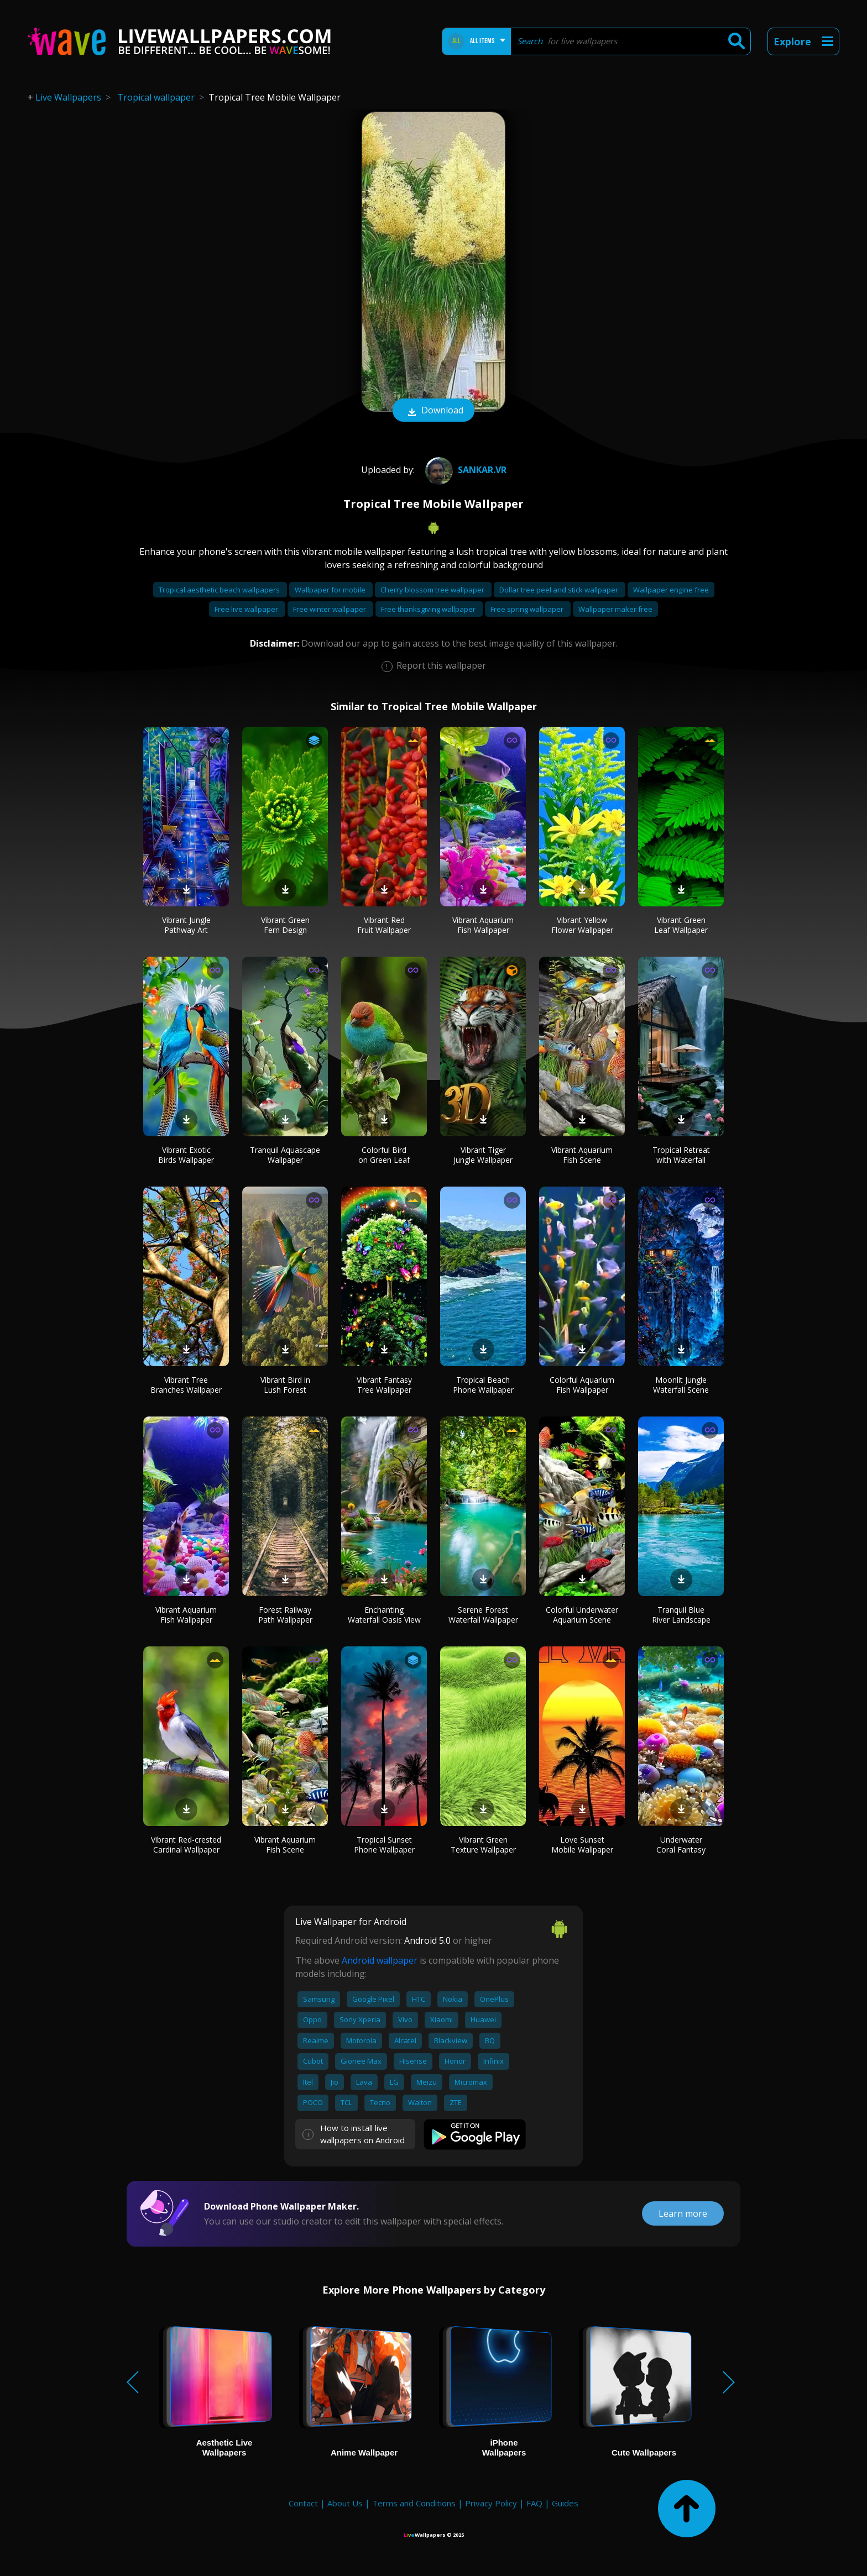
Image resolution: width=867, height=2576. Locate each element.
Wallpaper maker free (615, 609)
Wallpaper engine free (671, 590)
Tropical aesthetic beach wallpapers (220, 590)
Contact (303, 2503)
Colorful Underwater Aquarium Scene (582, 1614)
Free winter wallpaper (330, 609)
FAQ (534, 2503)
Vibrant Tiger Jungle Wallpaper (483, 1155)
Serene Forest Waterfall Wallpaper (483, 1614)
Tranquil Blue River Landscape (681, 1614)
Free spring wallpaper (527, 609)
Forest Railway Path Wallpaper (285, 1614)
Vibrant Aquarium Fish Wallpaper (483, 925)
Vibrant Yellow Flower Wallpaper (582, 925)
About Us (345, 2503)
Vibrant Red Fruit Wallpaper (384, 925)
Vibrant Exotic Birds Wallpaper (186, 1155)
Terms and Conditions (414, 2503)
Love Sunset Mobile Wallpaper (582, 1844)
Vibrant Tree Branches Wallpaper (186, 1384)
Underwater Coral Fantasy (681, 1844)
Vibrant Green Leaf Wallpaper (681, 925)
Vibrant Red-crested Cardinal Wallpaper (186, 1844)
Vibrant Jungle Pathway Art (186, 925)
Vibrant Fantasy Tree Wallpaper (384, 1384)
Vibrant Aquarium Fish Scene (582, 1155)
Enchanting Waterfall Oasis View (384, 1614)
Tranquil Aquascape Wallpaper (285, 1155)
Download (433, 411)
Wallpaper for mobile (331, 590)
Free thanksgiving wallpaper (429, 609)
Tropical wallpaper (156, 97)
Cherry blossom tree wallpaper (433, 590)
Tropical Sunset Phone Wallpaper (384, 1844)
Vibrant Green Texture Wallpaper (483, 1844)
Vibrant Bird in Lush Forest (285, 1384)
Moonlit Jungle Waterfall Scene (681, 1384)
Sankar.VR (464, 470)
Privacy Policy (491, 2503)
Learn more (683, 2213)
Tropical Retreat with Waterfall (681, 1155)
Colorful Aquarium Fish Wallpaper (582, 1384)
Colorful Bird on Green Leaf (384, 1155)
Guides (565, 2503)
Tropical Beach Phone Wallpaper (483, 1384)
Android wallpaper (379, 1960)
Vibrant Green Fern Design (285, 925)
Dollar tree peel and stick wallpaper (559, 590)
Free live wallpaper (247, 609)
